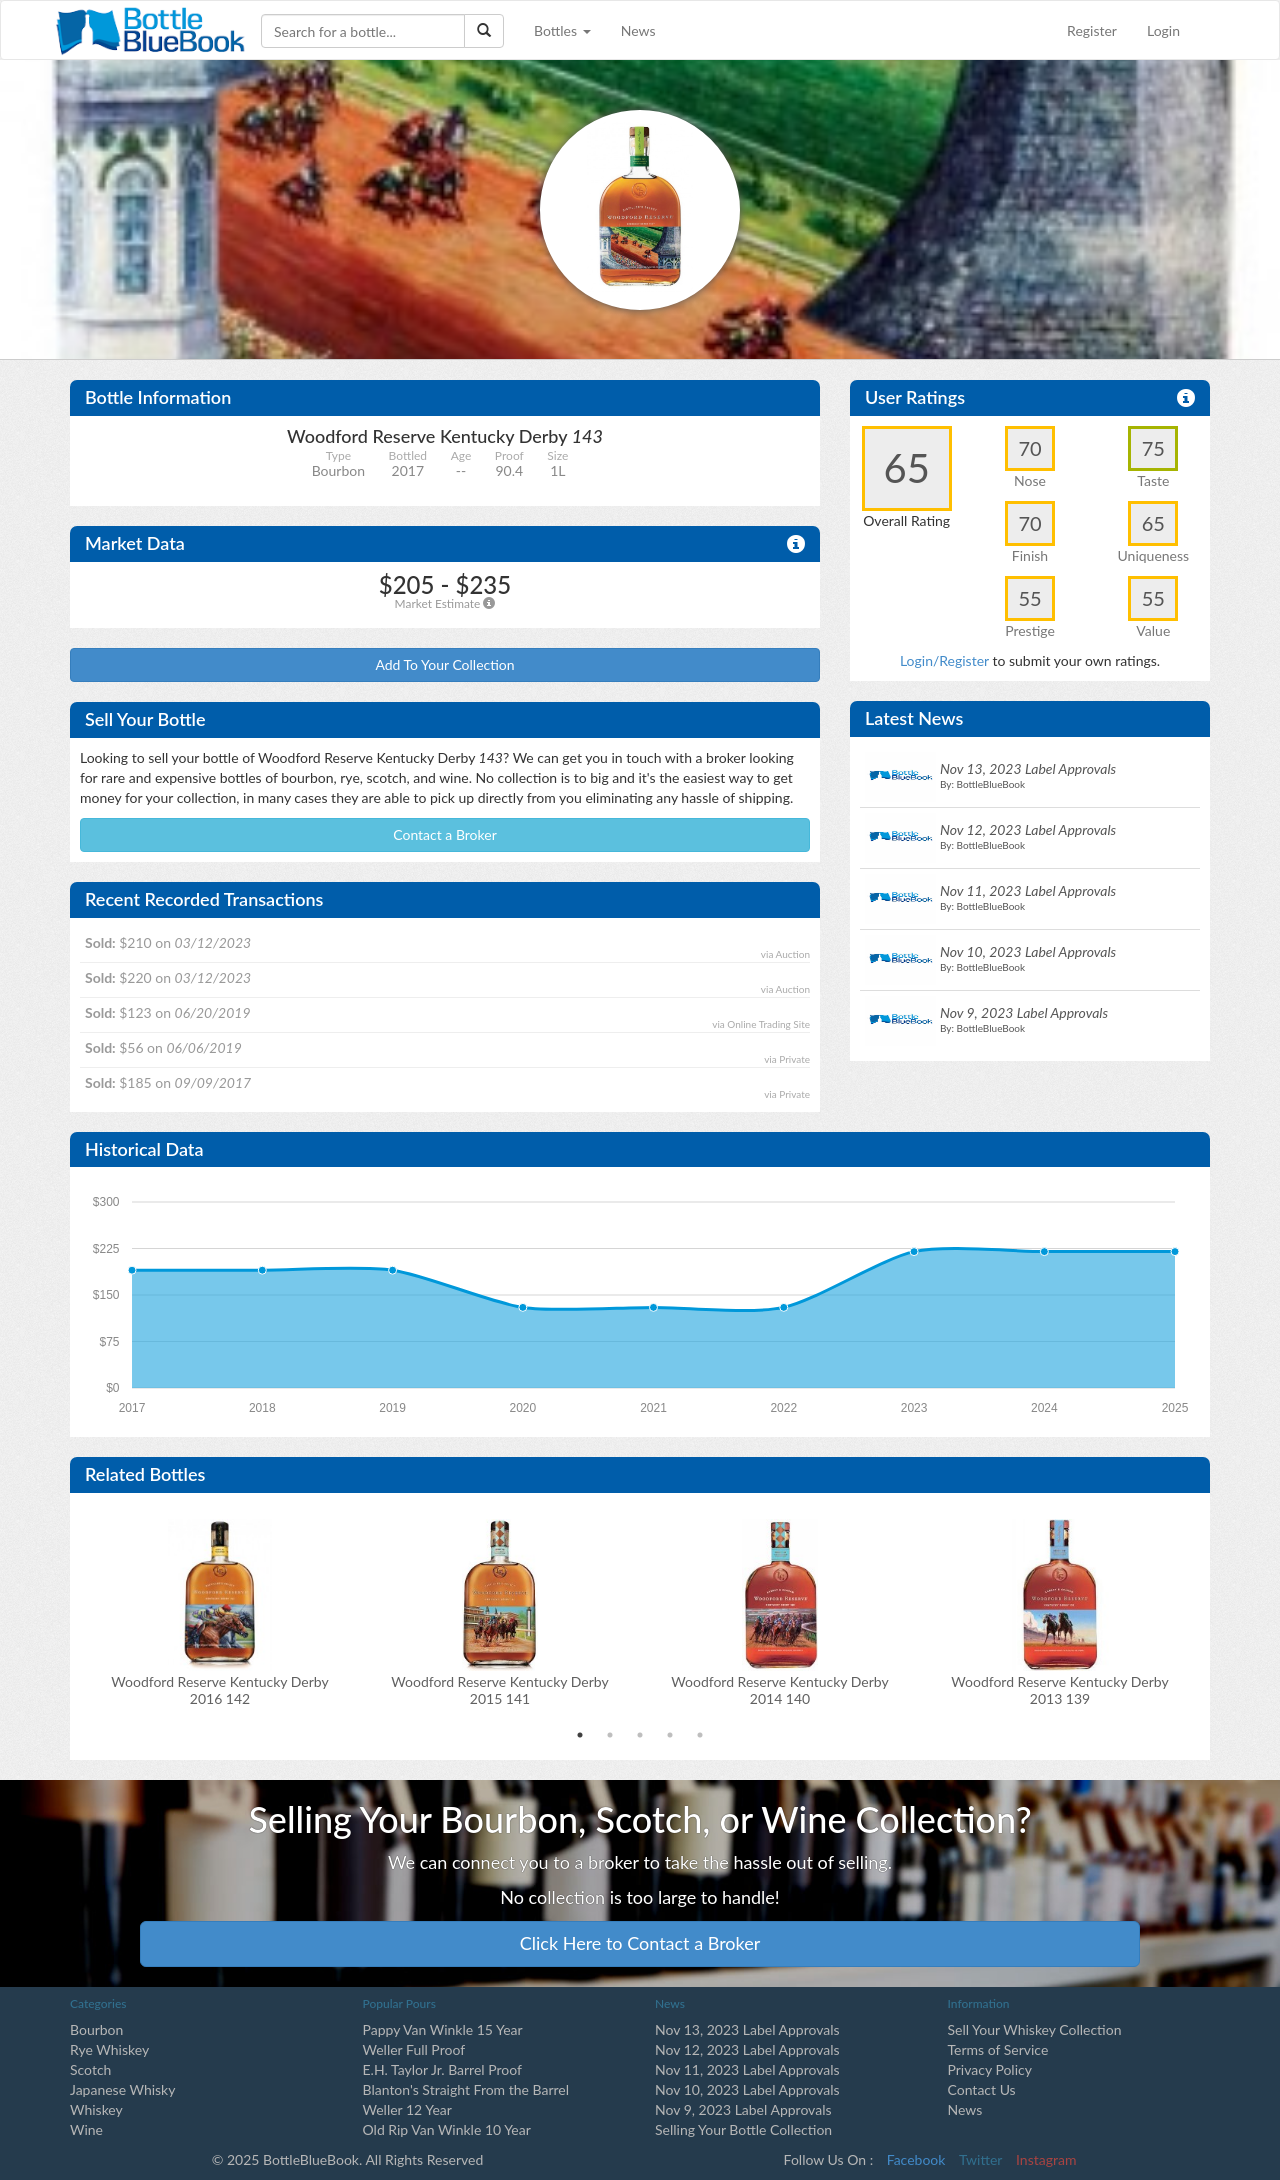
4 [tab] (670, 1735)
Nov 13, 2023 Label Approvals (747, 2029)
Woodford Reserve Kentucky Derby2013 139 (1059, 1690)
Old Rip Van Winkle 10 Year (447, 2129)
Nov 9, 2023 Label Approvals (743, 2109)
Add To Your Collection (444, 664)
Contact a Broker (445, 834)
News (638, 30)
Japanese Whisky (122, 2089)
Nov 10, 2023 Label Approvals (747, 2089)
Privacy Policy (990, 2069)
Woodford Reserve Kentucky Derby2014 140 (779, 1690)
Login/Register (944, 660)
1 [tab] (580, 1735)
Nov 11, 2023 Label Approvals (747, 2069)
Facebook (916, 2159)
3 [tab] (640, 1735)
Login (1163, 30)
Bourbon (96, 2029)
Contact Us (982, 2089)
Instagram (1046, 2159)
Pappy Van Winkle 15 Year (443, 2029)
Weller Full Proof (414, 2049)
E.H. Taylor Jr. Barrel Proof (442, 2069)
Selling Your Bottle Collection (743, 2129)
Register (1092, 30)
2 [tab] (610, 1735)
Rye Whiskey (109, 2049)
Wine (86, 2129)
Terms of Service (998, 2049)
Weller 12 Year (407, 2109)
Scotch (90, 2069)
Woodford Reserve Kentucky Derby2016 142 (219, 1690)
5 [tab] (700, 1735)
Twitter (980, 2159)
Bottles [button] (562, 30)
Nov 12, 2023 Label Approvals (747, 2049)
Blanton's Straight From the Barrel (466, 2089)
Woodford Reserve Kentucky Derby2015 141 (499, 1690)
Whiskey (96, 2109)
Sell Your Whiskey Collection (1035, 2029)
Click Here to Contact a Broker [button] (640, 1943)
